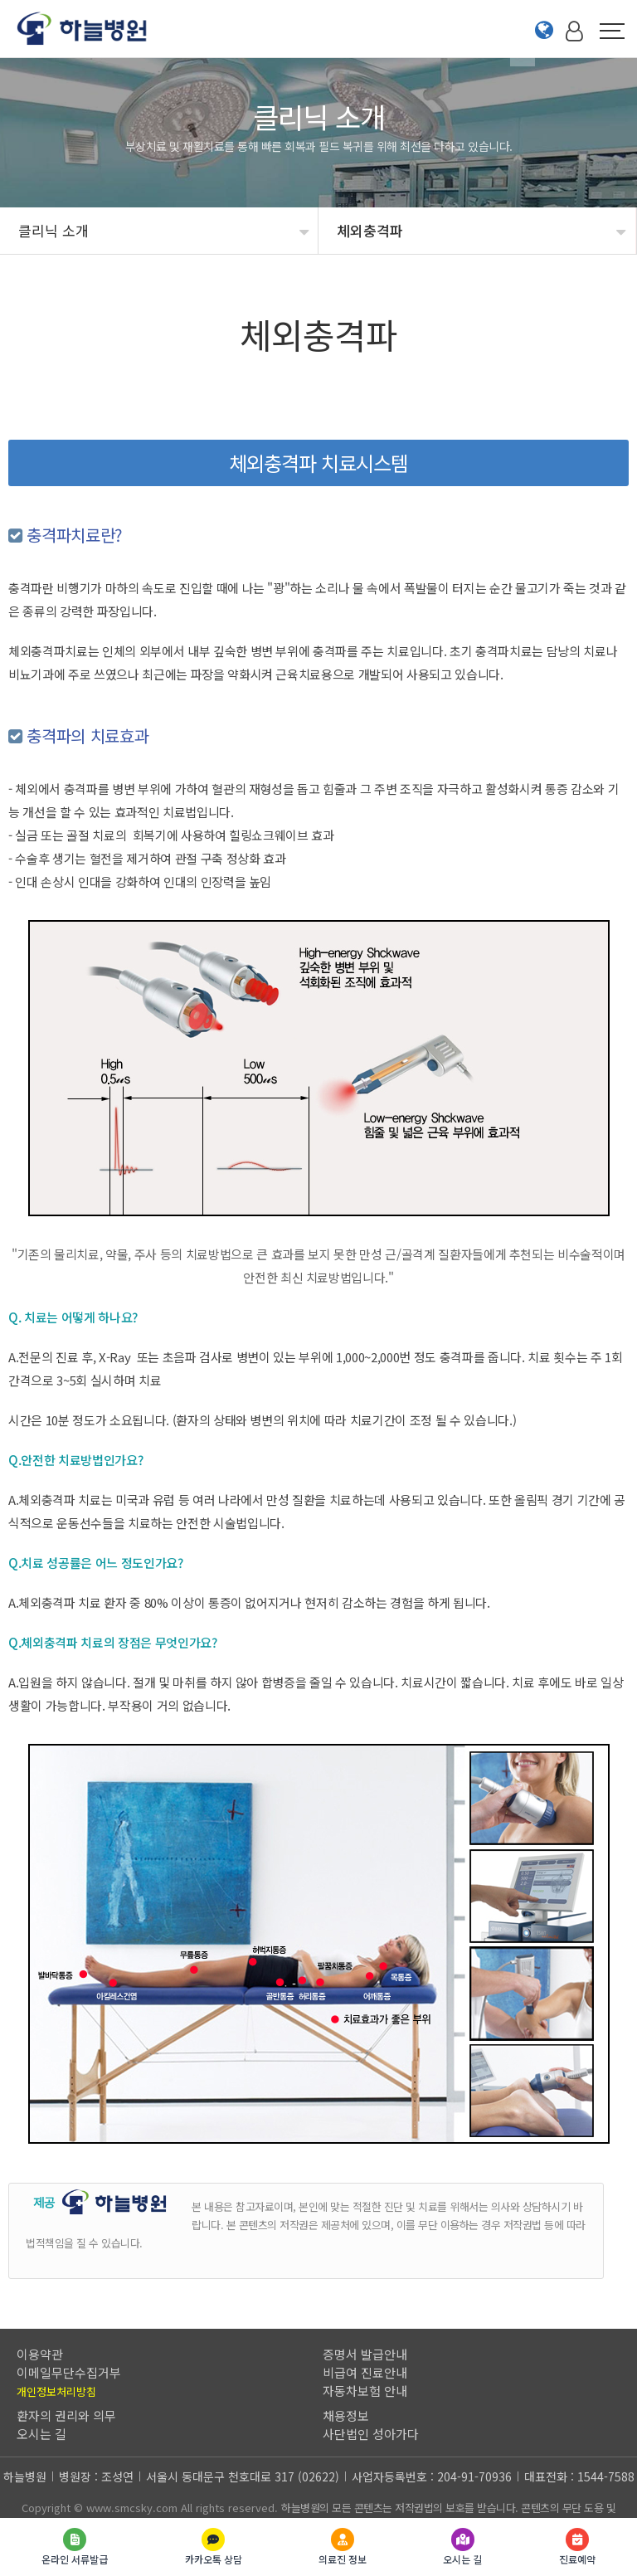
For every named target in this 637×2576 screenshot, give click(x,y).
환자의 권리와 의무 (66, 2415)
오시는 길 (41, 2433)
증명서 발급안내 (365, 2354)
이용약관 (40, 2354)
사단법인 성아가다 (371, 2433)
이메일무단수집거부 (69, 2372)
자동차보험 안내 (365, 2390)
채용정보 (346, 2415)
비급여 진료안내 (365, 2372)
